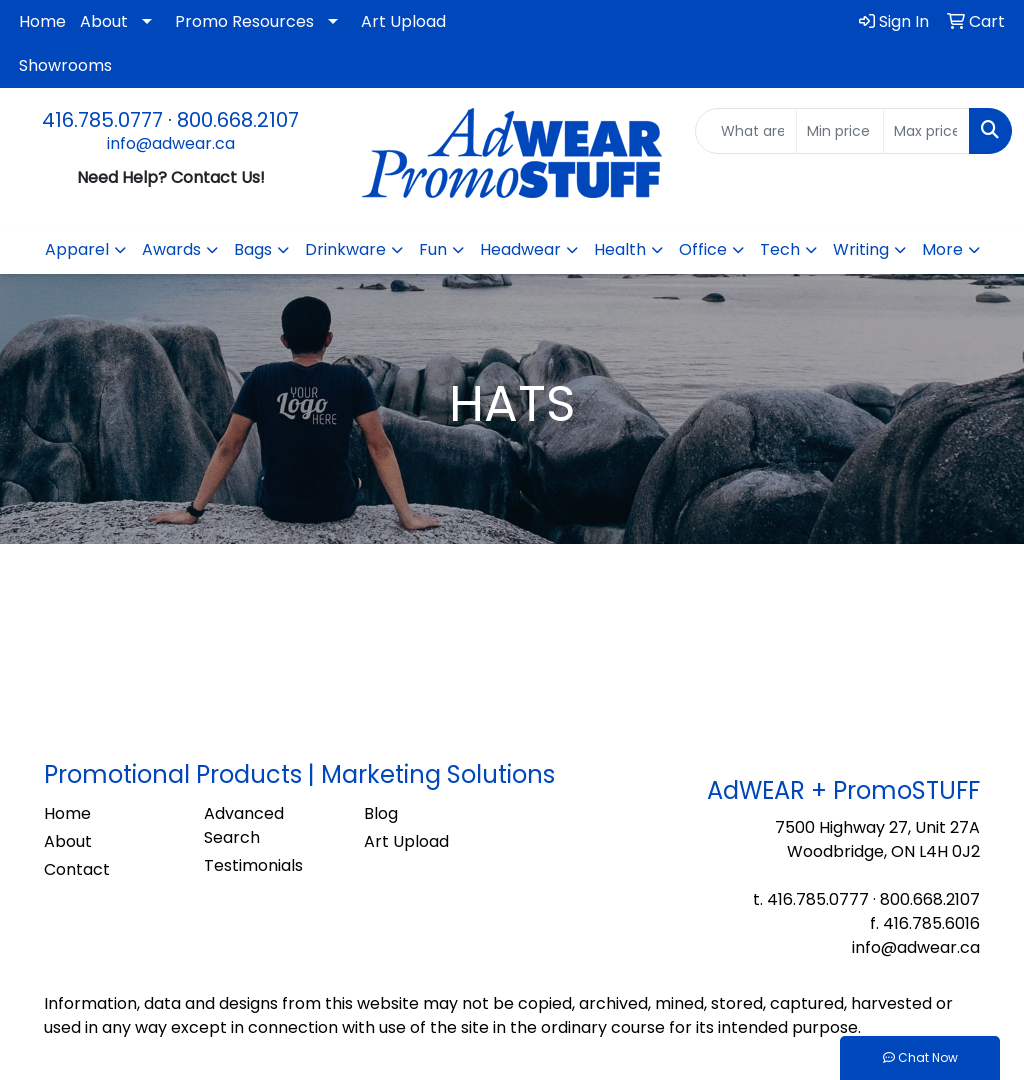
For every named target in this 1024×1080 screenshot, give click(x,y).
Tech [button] (780, 249)
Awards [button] (171, 249)
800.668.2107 (238, 120)
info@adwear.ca (171, 143)
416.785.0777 (102, 120)
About (104, 21)
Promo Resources (244, 21)
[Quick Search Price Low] (839, 131)
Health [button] (620, 249)
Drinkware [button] (345, 249)
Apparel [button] (77, 249)
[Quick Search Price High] (926, 131)
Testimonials (253, 865)
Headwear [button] (520, 249)
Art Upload (403, 21)
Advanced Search (244, 825)
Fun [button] (433, 249)
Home (42, 21)
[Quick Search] (746, 131)
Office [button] (703, 249)
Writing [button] (861, 249)
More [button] (942, 249)
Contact (77, 869)
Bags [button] (253, 249)
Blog (381, 813)
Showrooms (65, 65)
